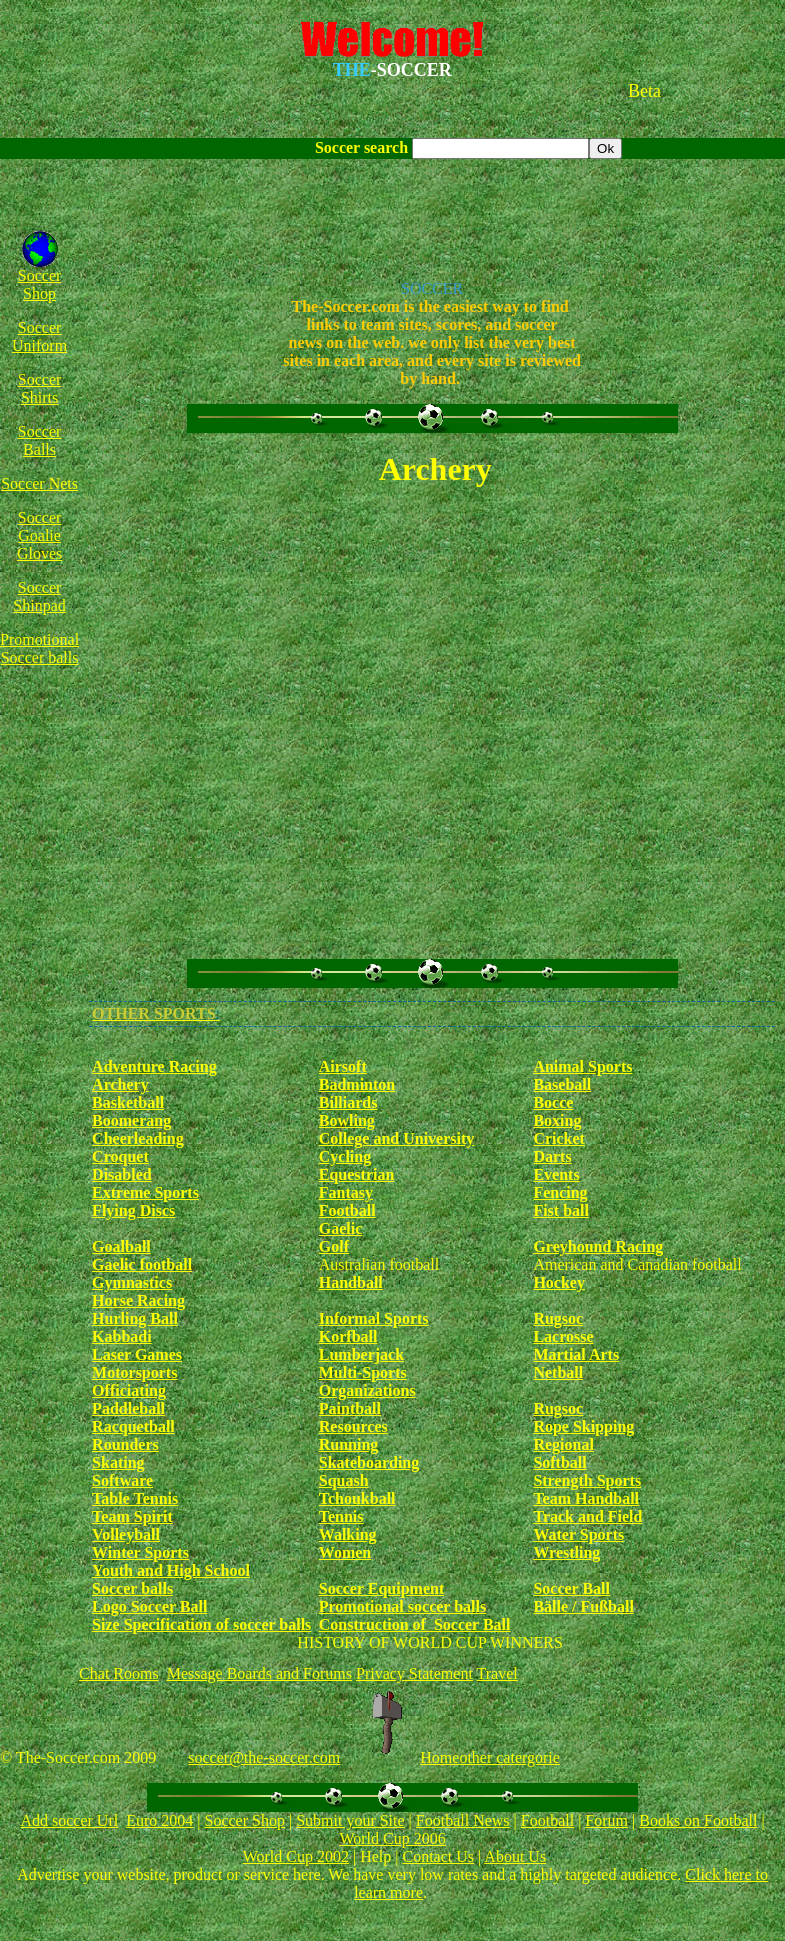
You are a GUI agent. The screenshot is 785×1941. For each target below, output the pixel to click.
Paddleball (128, 1408)
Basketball (128, 1102)
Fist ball (561, 1210)
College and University (397, 1138)
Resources (353, 1426)
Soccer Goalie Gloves (39, 535)
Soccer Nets (39, 483)
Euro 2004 (159, 1820)
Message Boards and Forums (259, 1673)
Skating (118, 1462)
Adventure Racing (154, 1066)
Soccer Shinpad (39, 596)
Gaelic (341, 1228)
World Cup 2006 (392, 1838)
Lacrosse (563, 1336)
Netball (558, 1372)
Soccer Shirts (40, 388)
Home (439, 1757)
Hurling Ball (135, 1318)
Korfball (348, 1336)
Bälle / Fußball (583, 1606)
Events (556, 1174)
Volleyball (126, 1534)
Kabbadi (122, 1336)
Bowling (347, 1120)
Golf (334, 1246)
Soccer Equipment (381, 1588)
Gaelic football (142, 1264)
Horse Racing (138, 1300)
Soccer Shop (40, 284)
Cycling (345, 1156)
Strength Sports (587, 1480)
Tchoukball (357, 1498)
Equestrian (357, 1174)
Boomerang (131, 1120)
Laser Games (137, 1354)
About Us (515, 1856)
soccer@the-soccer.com (264, 1757)
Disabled (122, 1174)
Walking (348, 1534)
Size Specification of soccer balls (201, 1624)
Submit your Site (350, 1820)
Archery (120, 1084)
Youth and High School (171, 1570)
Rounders (125, 1444)
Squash (344, 1480)
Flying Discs (133, 1210)
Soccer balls (132, 1588)
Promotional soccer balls (402, 1606)
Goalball (121, 1246)
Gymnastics (132, 1282)
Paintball (350, 1408)
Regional (563, 1444)
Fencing (560, 1192)
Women (345, 1552)
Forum (606, 1820)
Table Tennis (135, 1498)
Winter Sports (140, 1552)
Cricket (559, 1138)
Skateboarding (369, 1462)
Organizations (367, 1390)
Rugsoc (558, 1318)
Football (347, 1210)
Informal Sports (374, 1318)
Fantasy (346, 1192)
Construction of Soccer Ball (415, 1624)
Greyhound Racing (598, 1246)
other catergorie (509, 1757)
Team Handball (586, 1498)
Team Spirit (132, 1516)
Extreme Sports (145, 1192)
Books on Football (698, 1820)
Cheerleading (138, 1138)
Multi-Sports (363, 1372)
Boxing (557, 1120)
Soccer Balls (40, 440)
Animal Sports (582, 1066)
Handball (351, 1282)
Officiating (129, 1390)
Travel (497, 1673)
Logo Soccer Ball (149, 1606)
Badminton (357, 1084)
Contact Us (438, 1856)
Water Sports (578, 1534)
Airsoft (343, 1066)
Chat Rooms (119, 1673)
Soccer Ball (571, 1588)
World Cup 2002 (296, 1856)
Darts (552, 1156)
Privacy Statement (414, 1673)
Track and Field (587, 1516)
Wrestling (566, 1552)
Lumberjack (361, 1354)
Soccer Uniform (39, 336)
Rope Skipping (583, 1426)
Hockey (559, 1282)
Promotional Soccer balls (39, 648)
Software (122, 1480)
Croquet (120, 1156)
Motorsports (134, 1372)
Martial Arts (576, 1354)
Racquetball (133, 1426)
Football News (463, 1820)
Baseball (562, 1084)
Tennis (341, 1516)
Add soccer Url (69, 1820)
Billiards (348, 1102)
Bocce (553, 1102)
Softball (559, 1462)
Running (349, 1444)
